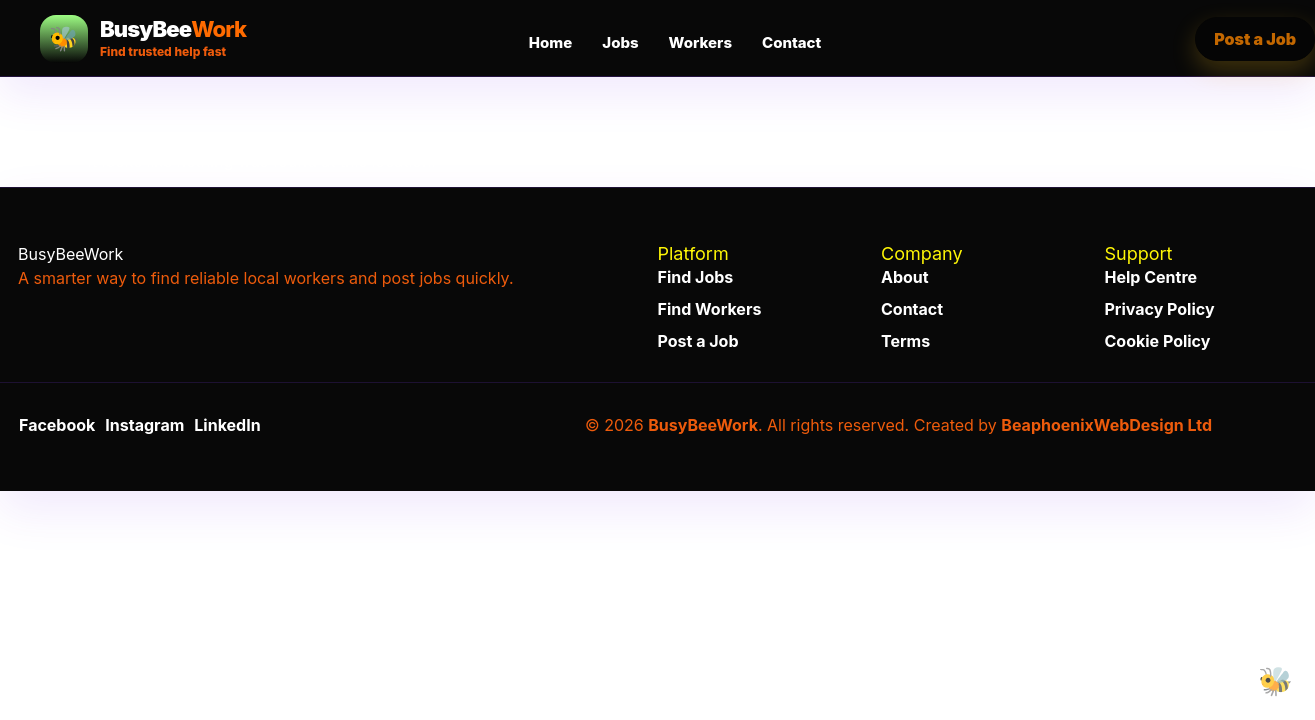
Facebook (57, 425)
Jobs (620, 42)
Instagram (144, 425)
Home (550, 42)
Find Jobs (696, 277)
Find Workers (710, 309)
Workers (700, 42)
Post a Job (698, 341)
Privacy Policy (1160, 309)
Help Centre (1151, 277)
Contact (791, 42)
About (905, 277)
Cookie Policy (1158, 341)
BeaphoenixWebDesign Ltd (1106, 425)
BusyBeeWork (703, 425)
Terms (905, 341)
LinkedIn (227, 425)
